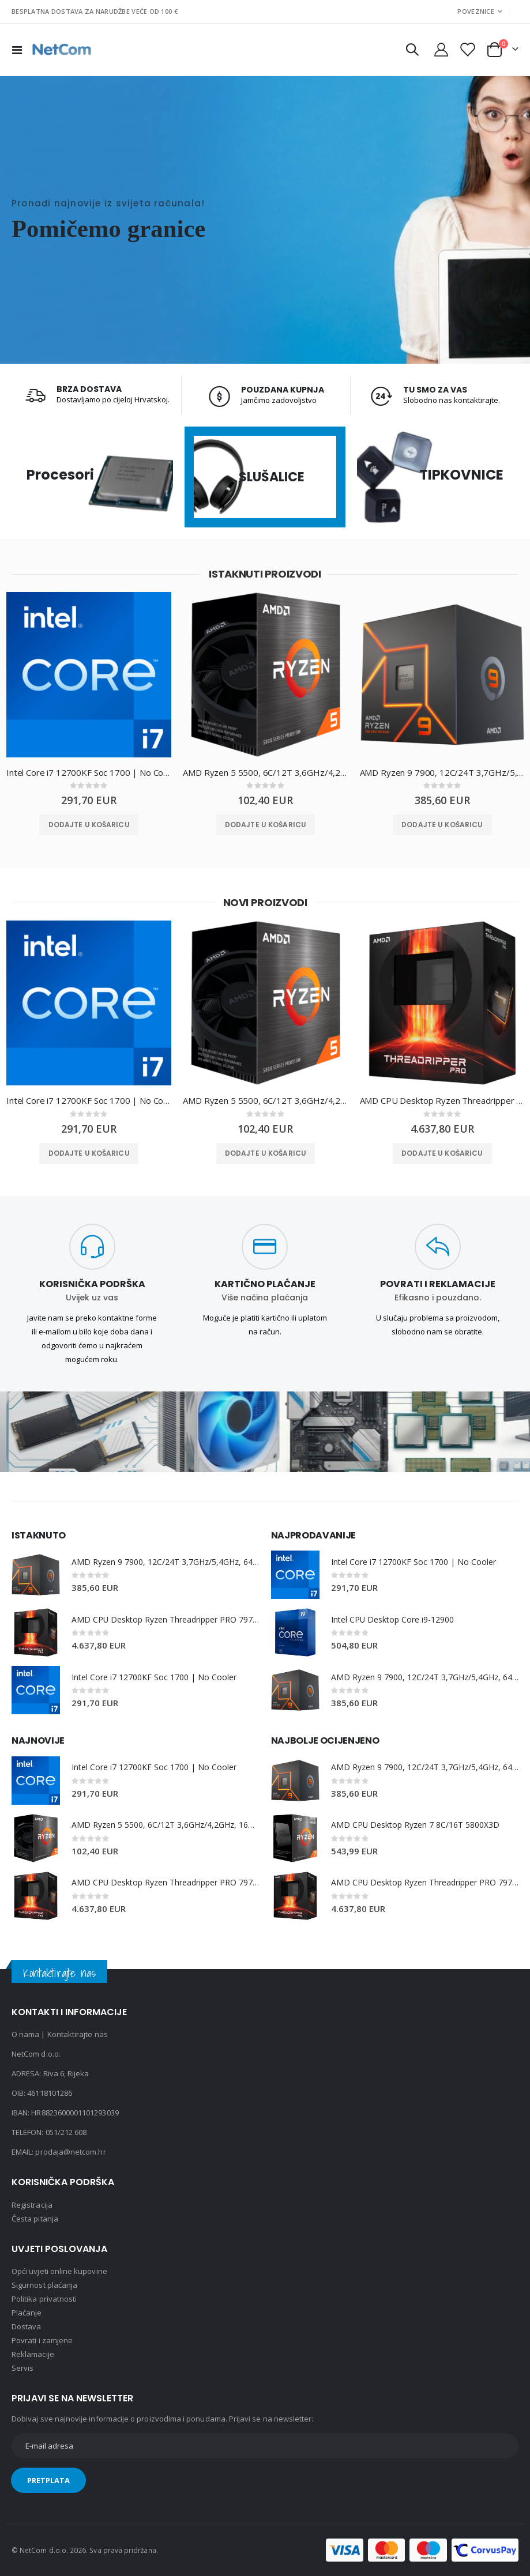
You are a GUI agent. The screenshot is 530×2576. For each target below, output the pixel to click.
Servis (22, 2368)
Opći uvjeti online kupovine (59, 2271)
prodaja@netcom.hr (70, 2152)
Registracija (32, 2205)
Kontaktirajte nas (77, 2034)
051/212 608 (66, 2132)
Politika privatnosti (44, 2299)
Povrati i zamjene (42, 2340)
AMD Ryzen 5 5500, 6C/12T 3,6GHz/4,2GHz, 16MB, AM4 (265, 772)
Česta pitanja (35, 2218)
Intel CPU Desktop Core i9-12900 (392, 1619)
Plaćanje (27, 2312)
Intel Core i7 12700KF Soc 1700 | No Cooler (88, 772)
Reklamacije (33, 2354)
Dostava (26, 2326)
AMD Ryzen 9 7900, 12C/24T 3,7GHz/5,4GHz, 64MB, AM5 (442, 772)
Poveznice (475, 11)
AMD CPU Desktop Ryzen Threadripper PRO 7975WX (442, 1101)
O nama (25, 2034)
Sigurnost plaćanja (44, 2285)
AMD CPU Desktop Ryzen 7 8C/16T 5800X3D (415, 1824)
